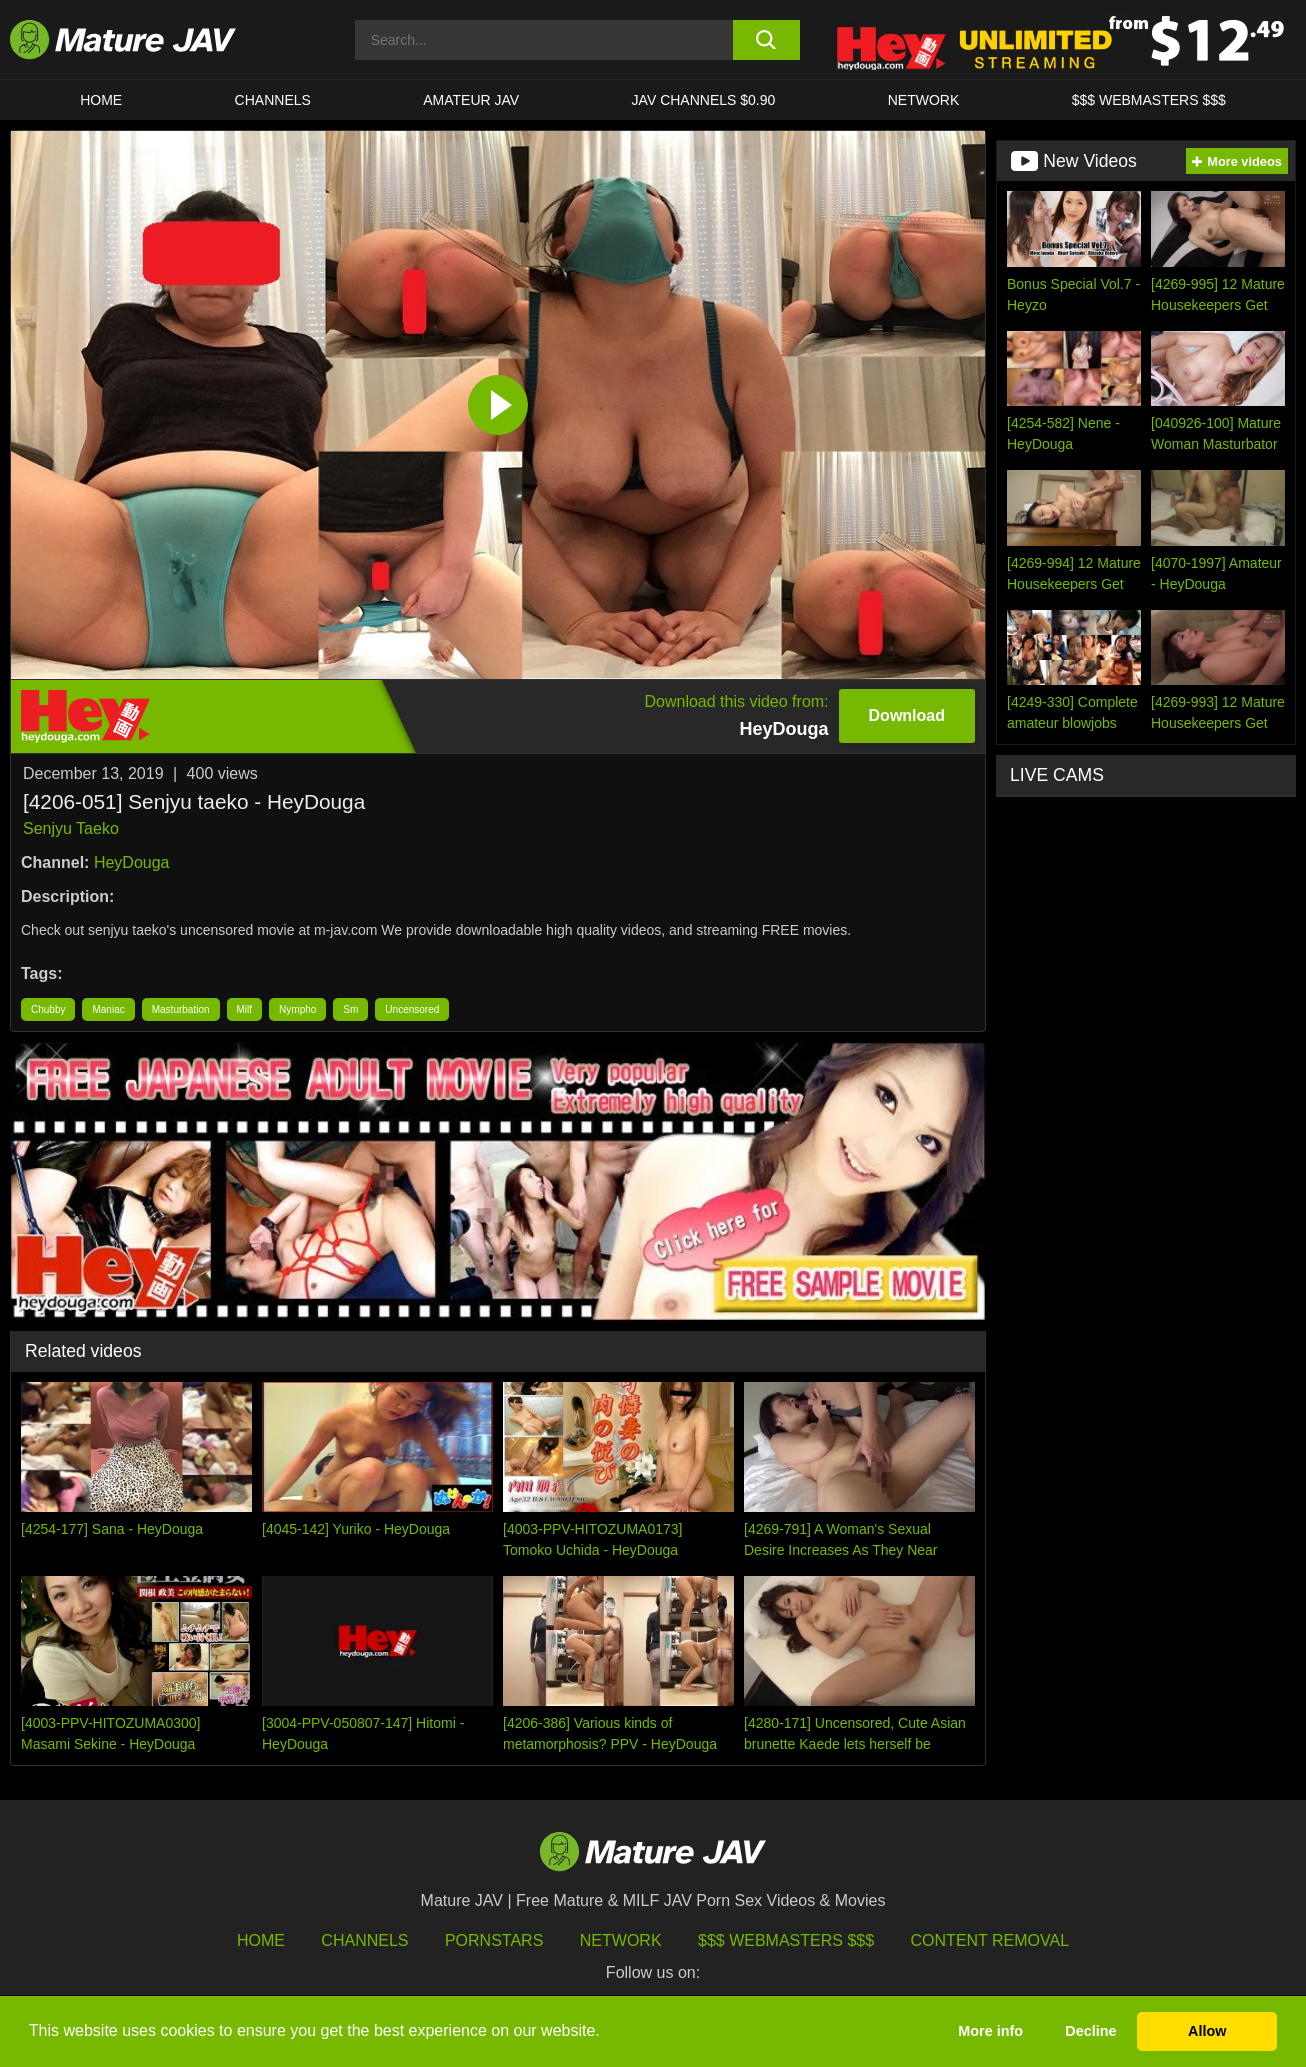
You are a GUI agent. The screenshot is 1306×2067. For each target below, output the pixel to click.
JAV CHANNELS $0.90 (704, 100)
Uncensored (412, 1009)
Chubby (48, 1009)
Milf (245, 1009)
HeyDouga (132, 862)
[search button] (766, 40)
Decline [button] (1090, 2031)
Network (924, 100)
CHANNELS (273, 100)
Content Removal (990, 1940)
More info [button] (990, 2031)
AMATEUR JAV (471, 100)
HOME (101, 100)
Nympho (297, 1009)
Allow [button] (1207, 2031)
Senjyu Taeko (71, 828)
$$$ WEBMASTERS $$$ (1149, 100)
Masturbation (181, 1009)
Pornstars (494, 1940)
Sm (350, 1009)
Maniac (108, 1009)
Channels (364, 1940)
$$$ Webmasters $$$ (786, 1940)
